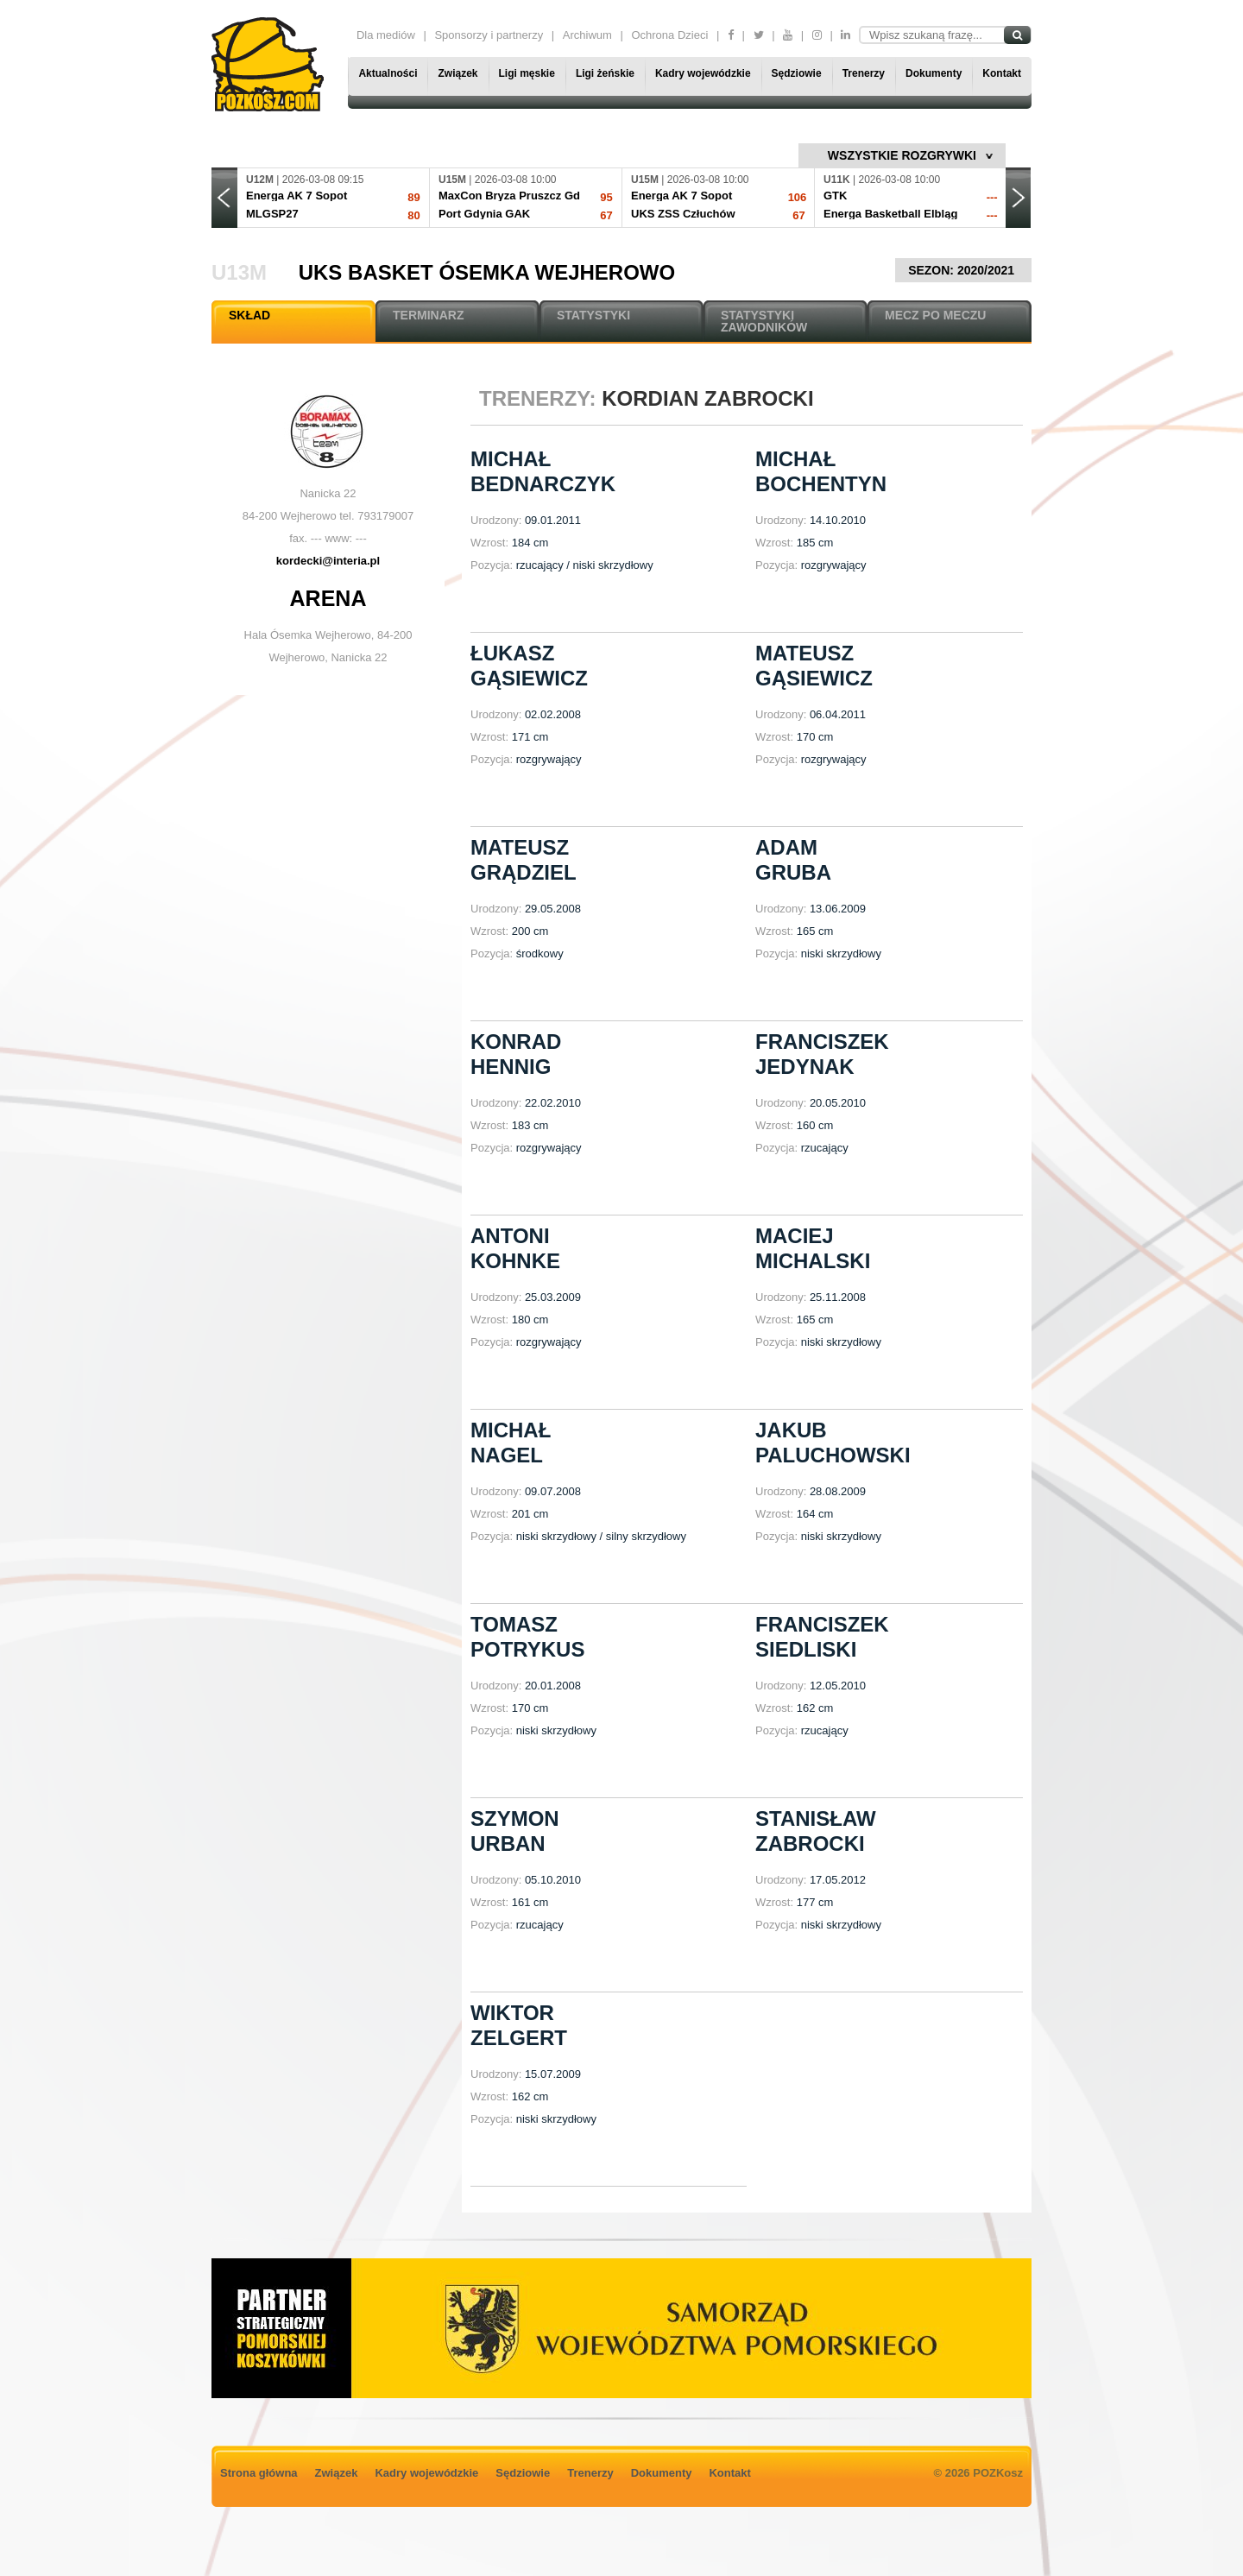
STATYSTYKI (593, 315)
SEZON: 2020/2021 (963, 270)
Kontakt (1001, 73)
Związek (457, 73)
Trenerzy (863, 73)
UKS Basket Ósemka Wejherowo (487, 272)
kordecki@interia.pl (328, 560)
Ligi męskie (527, 73)
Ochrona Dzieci (669, 34)
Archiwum (587, 34)
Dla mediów (385, 34)
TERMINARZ (428, 315)
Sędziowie (797, 73)
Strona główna (259, 2472)
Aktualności (387, 73)
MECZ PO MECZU (935, 315)
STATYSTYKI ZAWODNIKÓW (764, 321)
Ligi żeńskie (605, 73)
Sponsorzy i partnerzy (488, 34)
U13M (239, 272)
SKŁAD (249, 315)
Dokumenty (933, 73)
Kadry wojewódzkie (703, 73)
